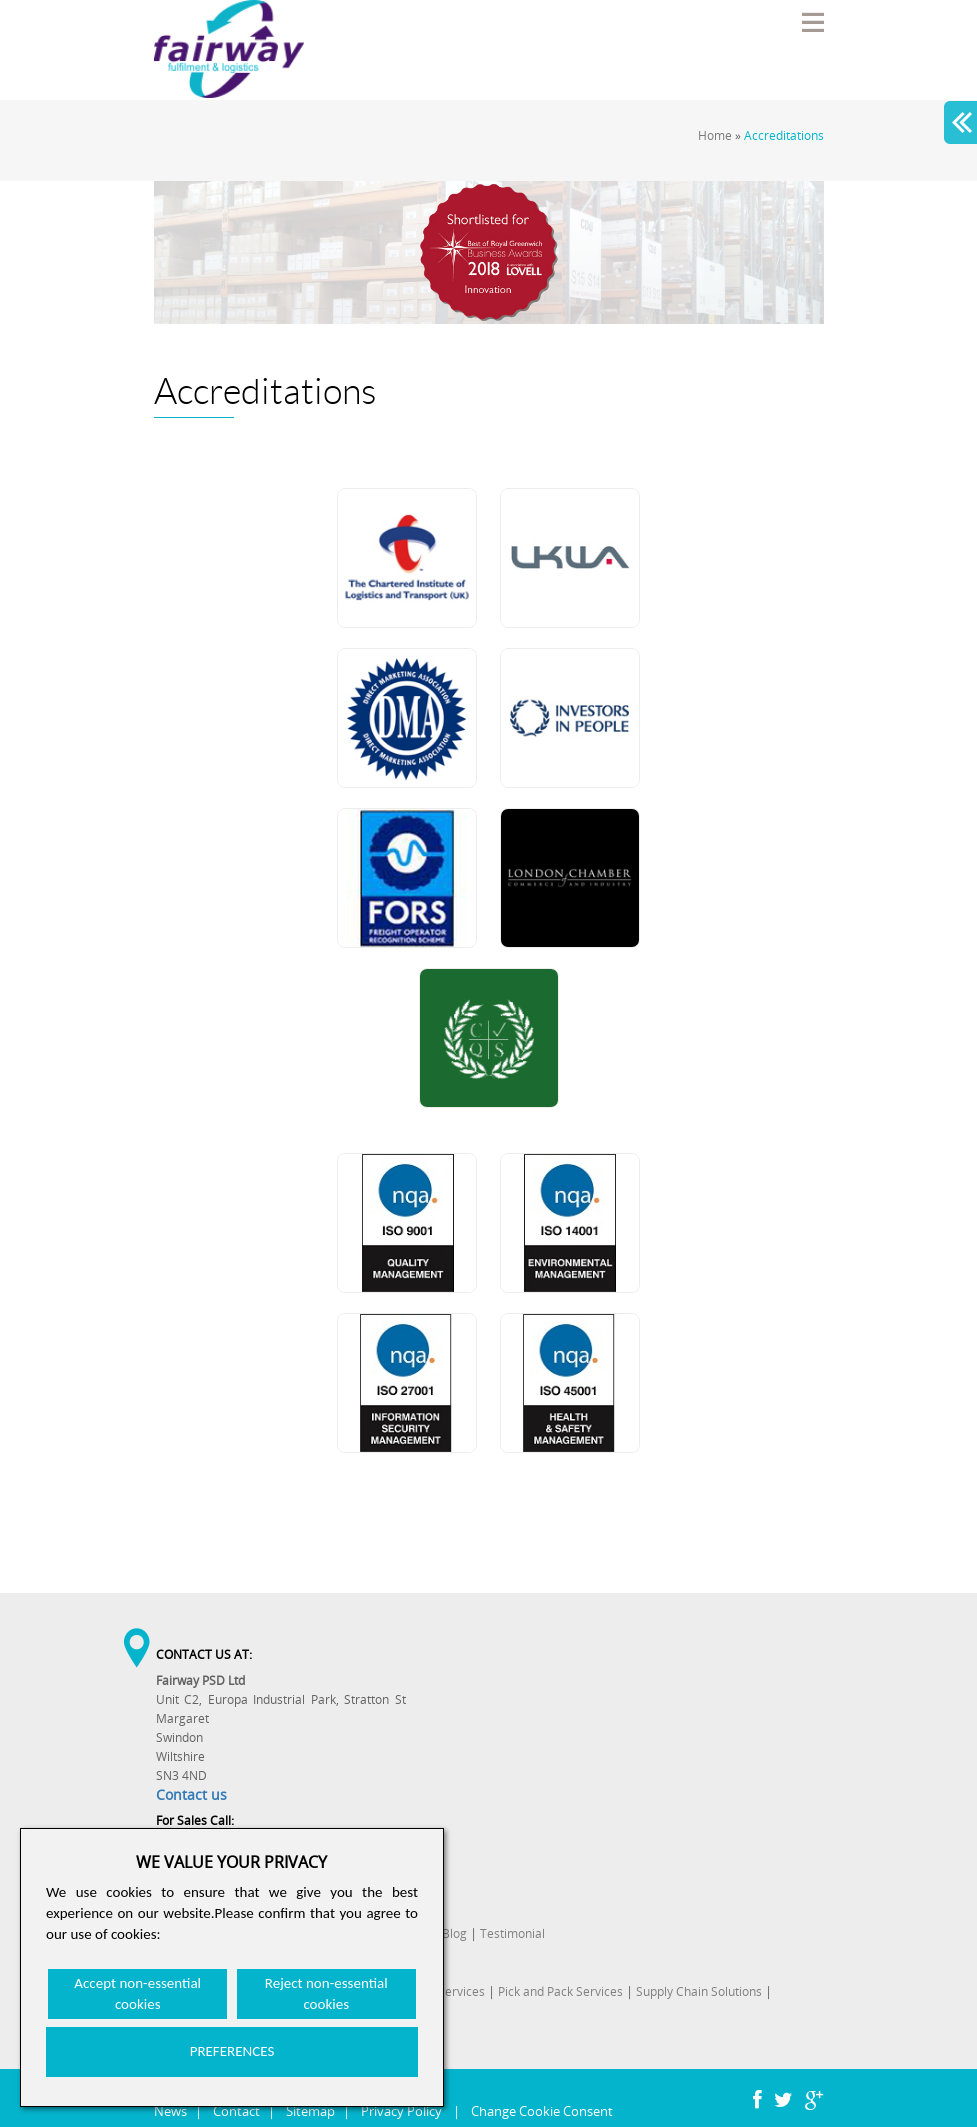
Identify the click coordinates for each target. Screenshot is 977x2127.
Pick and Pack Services (560, 1991)
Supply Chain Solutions (699, 1991)
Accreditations (784, 135)
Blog (454, 1933)
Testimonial (512, 1933)
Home (715, 135)
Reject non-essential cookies (326, 1993)
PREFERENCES (232, 2051)
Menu (812, 22)
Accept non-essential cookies (137, 1993)
